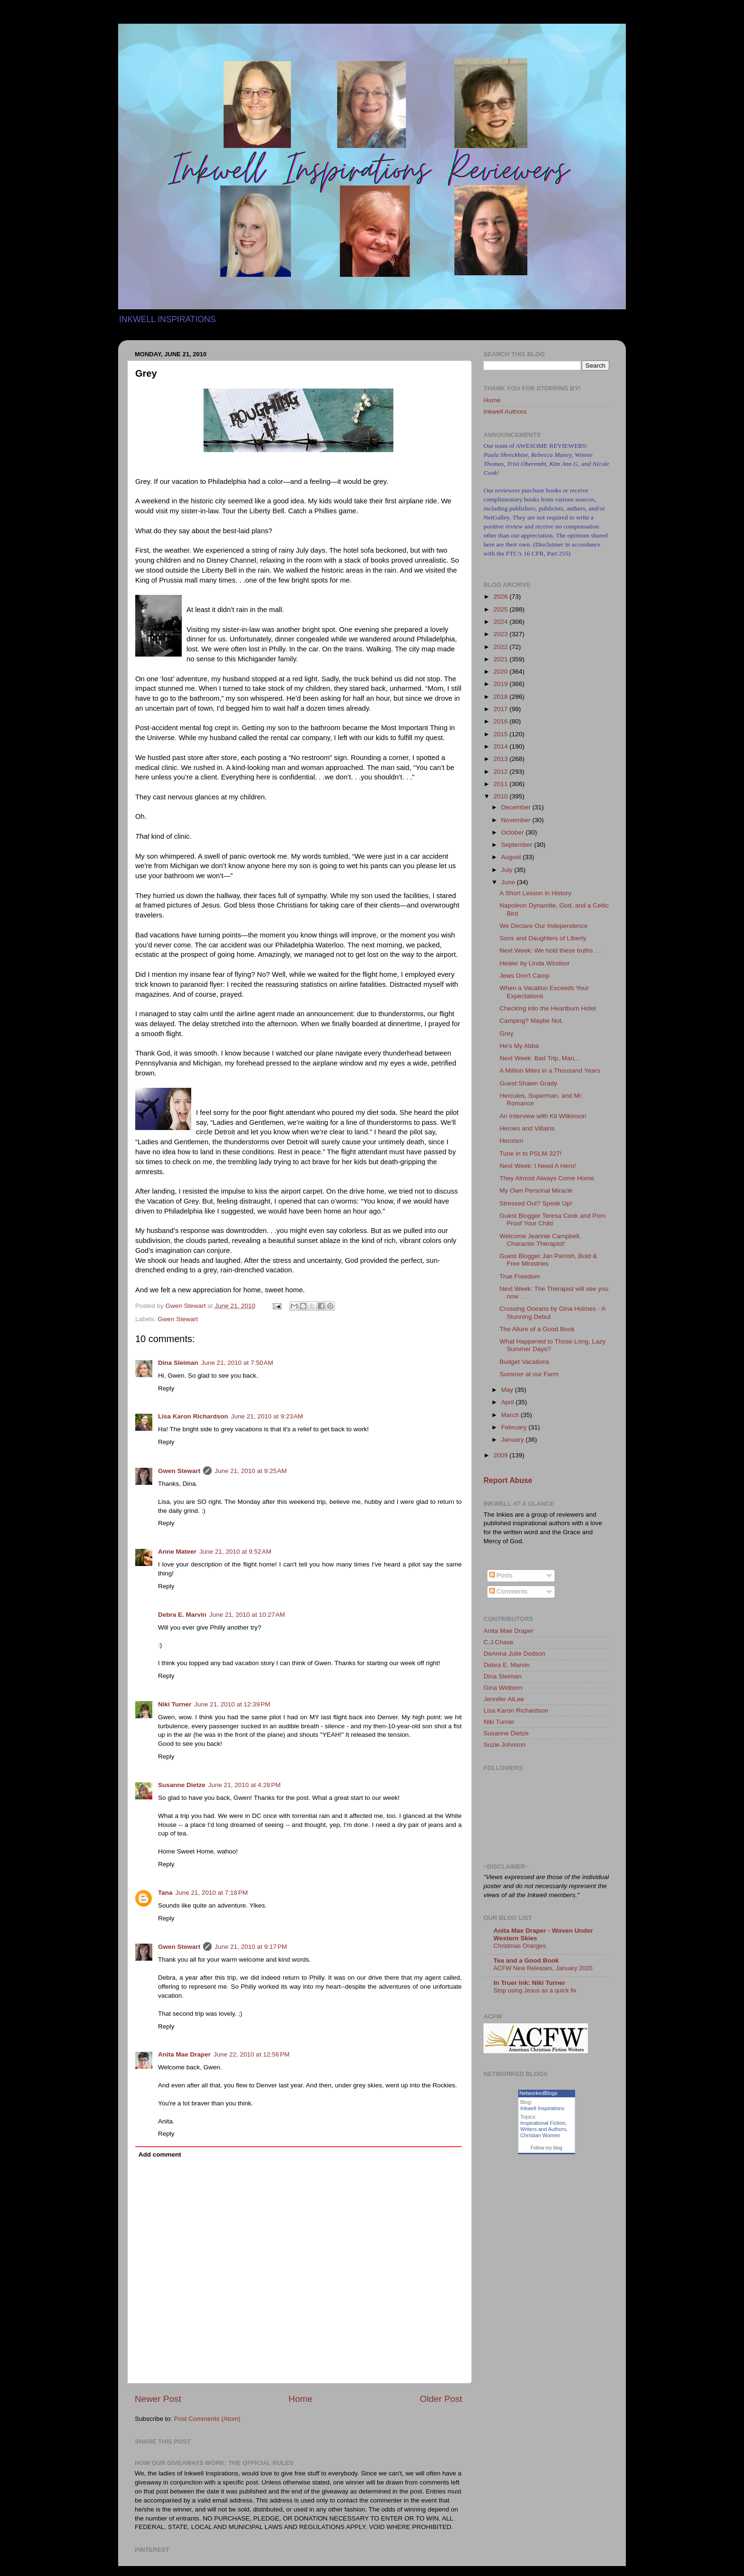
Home (300, 2399)
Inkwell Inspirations (543, 2108)
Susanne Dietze (181, 1784)
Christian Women (540, 2135)
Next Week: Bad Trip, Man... (540, 1058)
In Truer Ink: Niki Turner (529, 1982)
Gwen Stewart (178, 1319)
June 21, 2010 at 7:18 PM (212, 1892)
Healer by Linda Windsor (535, 963)
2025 (501, 609)
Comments (508, 1591)
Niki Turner (174, 1704)
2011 (501, 784)
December (516, 807)
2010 (501, 796)
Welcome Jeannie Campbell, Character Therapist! (540, 1239)
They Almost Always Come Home (547, 1178)
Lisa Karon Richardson (193, 1416)
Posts (501, 1575)
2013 (501, 758)
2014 (501, 746)
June (509, 882)
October (513, 832)
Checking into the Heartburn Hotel (548, 1008)
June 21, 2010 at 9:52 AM (235, 1551)
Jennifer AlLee (504, 1699)
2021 (501, 659)
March (511, 1414)
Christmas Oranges (519, 1945)
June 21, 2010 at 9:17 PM (250, 1946)
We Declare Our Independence (544, 925)
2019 (501, 683)
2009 (501, 1455)
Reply (166, 1388)
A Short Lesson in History (536, 893)
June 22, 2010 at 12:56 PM (251, 2054)
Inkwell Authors (505, 411)
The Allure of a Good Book (537, 1329)
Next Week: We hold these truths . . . (552, 950)
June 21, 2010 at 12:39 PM (232, 1704)
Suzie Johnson (505, 1744)
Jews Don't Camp (524, 975)
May (508, 1389)
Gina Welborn (503, 1687)
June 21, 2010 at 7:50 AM (237, 1362)
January (513, 1439)
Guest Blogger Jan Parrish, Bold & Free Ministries (548, 1259)
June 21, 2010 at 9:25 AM (250, 1470)
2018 (501, 696)
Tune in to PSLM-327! (531, 1153)
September (517, 844)
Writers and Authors (543, 2129)
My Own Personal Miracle (536, 1190)
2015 (501, 734)
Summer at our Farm (529, 1374)
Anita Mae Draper (184, 2054)
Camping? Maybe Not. (531, 1020)
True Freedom (520, 1276)
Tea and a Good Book (526, 1960)
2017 (501, 709)
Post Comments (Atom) (207, 2418)
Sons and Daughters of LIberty (543, 938)
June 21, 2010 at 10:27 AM (247, 1614)
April (508, 1402)
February (515, 1427)
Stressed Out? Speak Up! (536, 1203)
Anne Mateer (177, 1551)
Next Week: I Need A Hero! (538, 1165)
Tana (165, 1892)
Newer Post (158, 2399)
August (512, 857)
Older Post (441, 2399)
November (516, 820)
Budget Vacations (524, 1361)
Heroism (511, 1140)
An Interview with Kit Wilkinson (543, 1116)
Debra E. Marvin (182, 1614)
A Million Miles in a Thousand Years (550, 1070)
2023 (501, 634)
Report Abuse (508, 1480)
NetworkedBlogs (539, 2093)
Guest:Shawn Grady (529, 1083)
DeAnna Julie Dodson (515, 1653)
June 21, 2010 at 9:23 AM (267, 1416)
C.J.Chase (498, 1642)
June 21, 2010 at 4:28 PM (244, 1784)
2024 (501, 621)
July (507, 869)
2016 (501, 721)
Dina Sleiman (178, 1362)
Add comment (160, 2154)
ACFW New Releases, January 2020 (543, 1968)
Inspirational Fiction (543, 2123)
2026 (501, 596)
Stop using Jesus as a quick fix (535, 1990)
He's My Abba (519, 1045)
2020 (501, 671)
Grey (506, 1033)
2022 (501, 646)
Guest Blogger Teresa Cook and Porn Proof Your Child (553, 1219)
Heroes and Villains (527, 1128)
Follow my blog (546, 2147)
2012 (501, 771)
